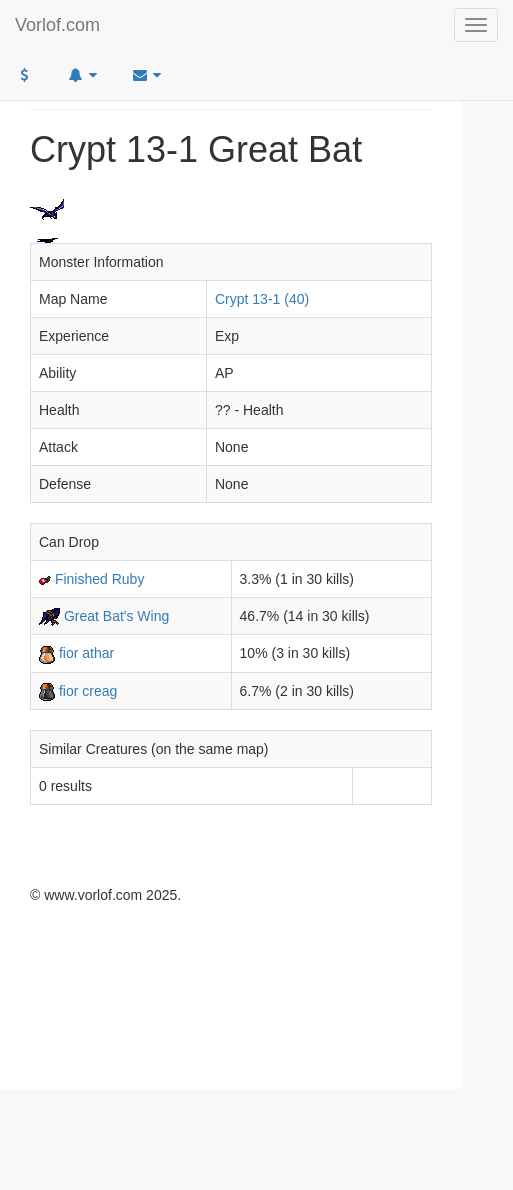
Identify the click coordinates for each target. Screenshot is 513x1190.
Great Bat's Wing (116, 616)
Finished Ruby (100, 579)
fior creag (88, 691)
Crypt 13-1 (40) (262, 299)
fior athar (86, 653)
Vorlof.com (57, 25)
